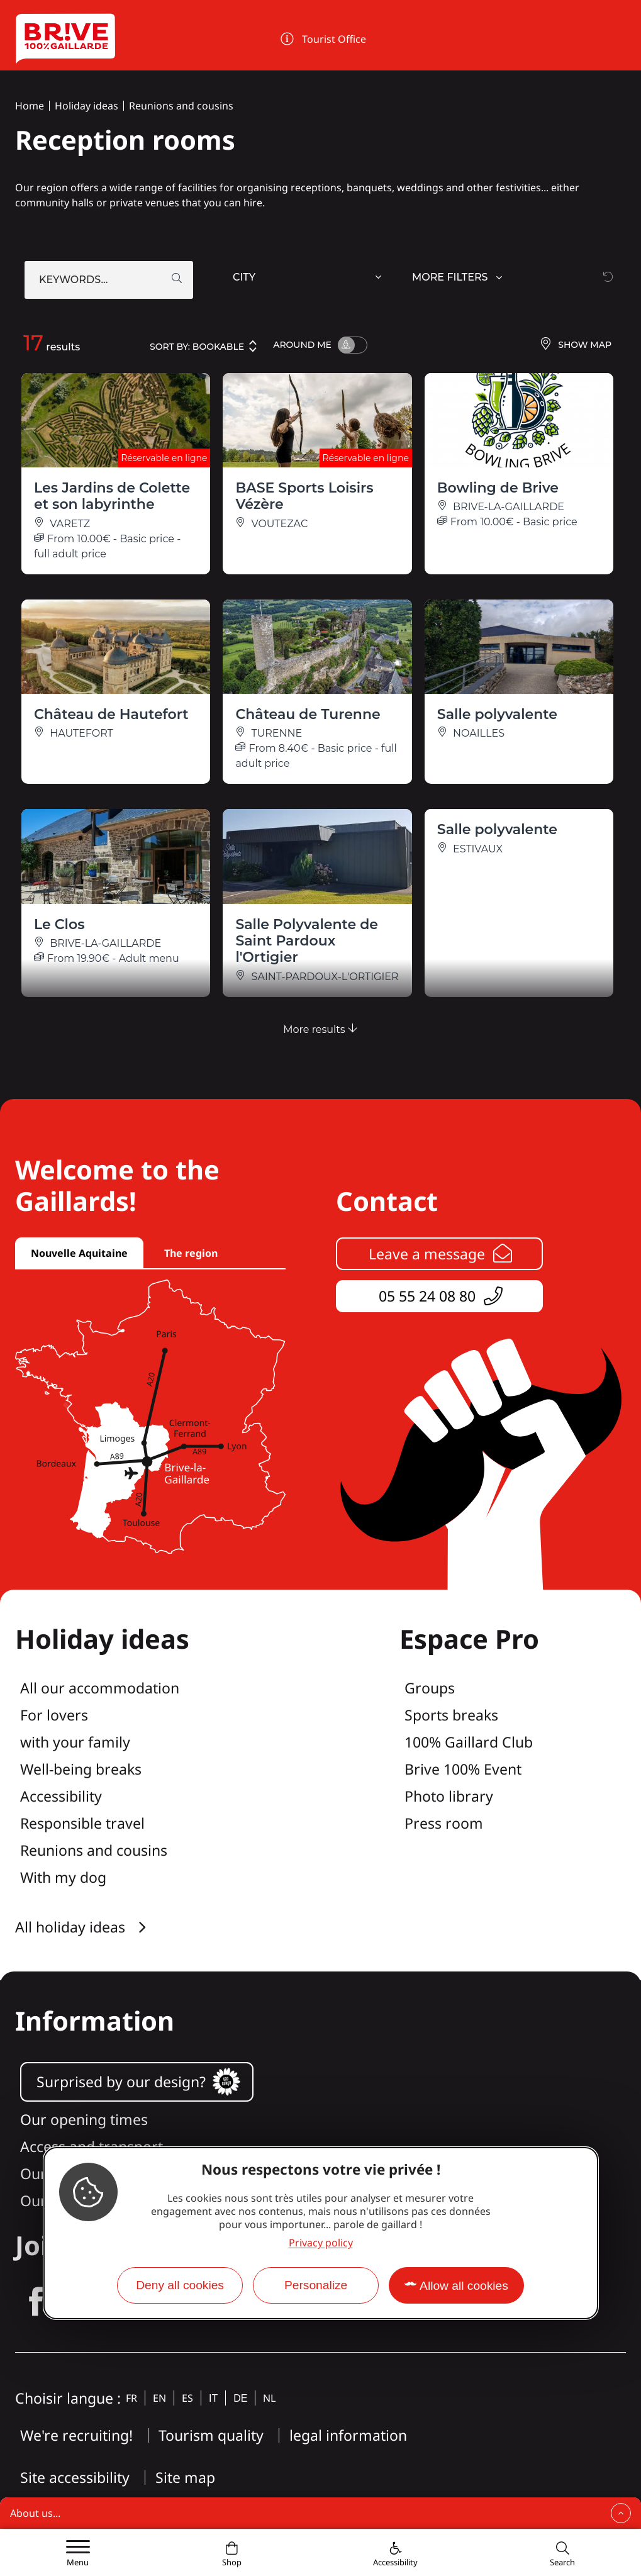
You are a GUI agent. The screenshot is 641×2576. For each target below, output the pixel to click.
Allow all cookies (464, 2285)
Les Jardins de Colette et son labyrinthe (112, 496)
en (159, 2398)
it (213, 2398)
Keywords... (73, 280)
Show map (575, 345)
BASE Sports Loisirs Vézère (304, 496)
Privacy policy (321, 2243)
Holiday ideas (86, 106)
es (187, 2398)
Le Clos (59, 924)
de (240, 2398)
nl (269, 2398)
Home (29, 106)
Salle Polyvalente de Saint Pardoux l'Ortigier (306, 941)
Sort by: (204, 346)
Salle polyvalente (497, 714)
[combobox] (309, 280)
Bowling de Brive (498, 487)
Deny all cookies (180, 2285)
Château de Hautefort (111, 714)
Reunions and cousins (181, 106)
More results (320, 1029)
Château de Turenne (307, 714)
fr (131, 2398)
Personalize (315, 2285)
